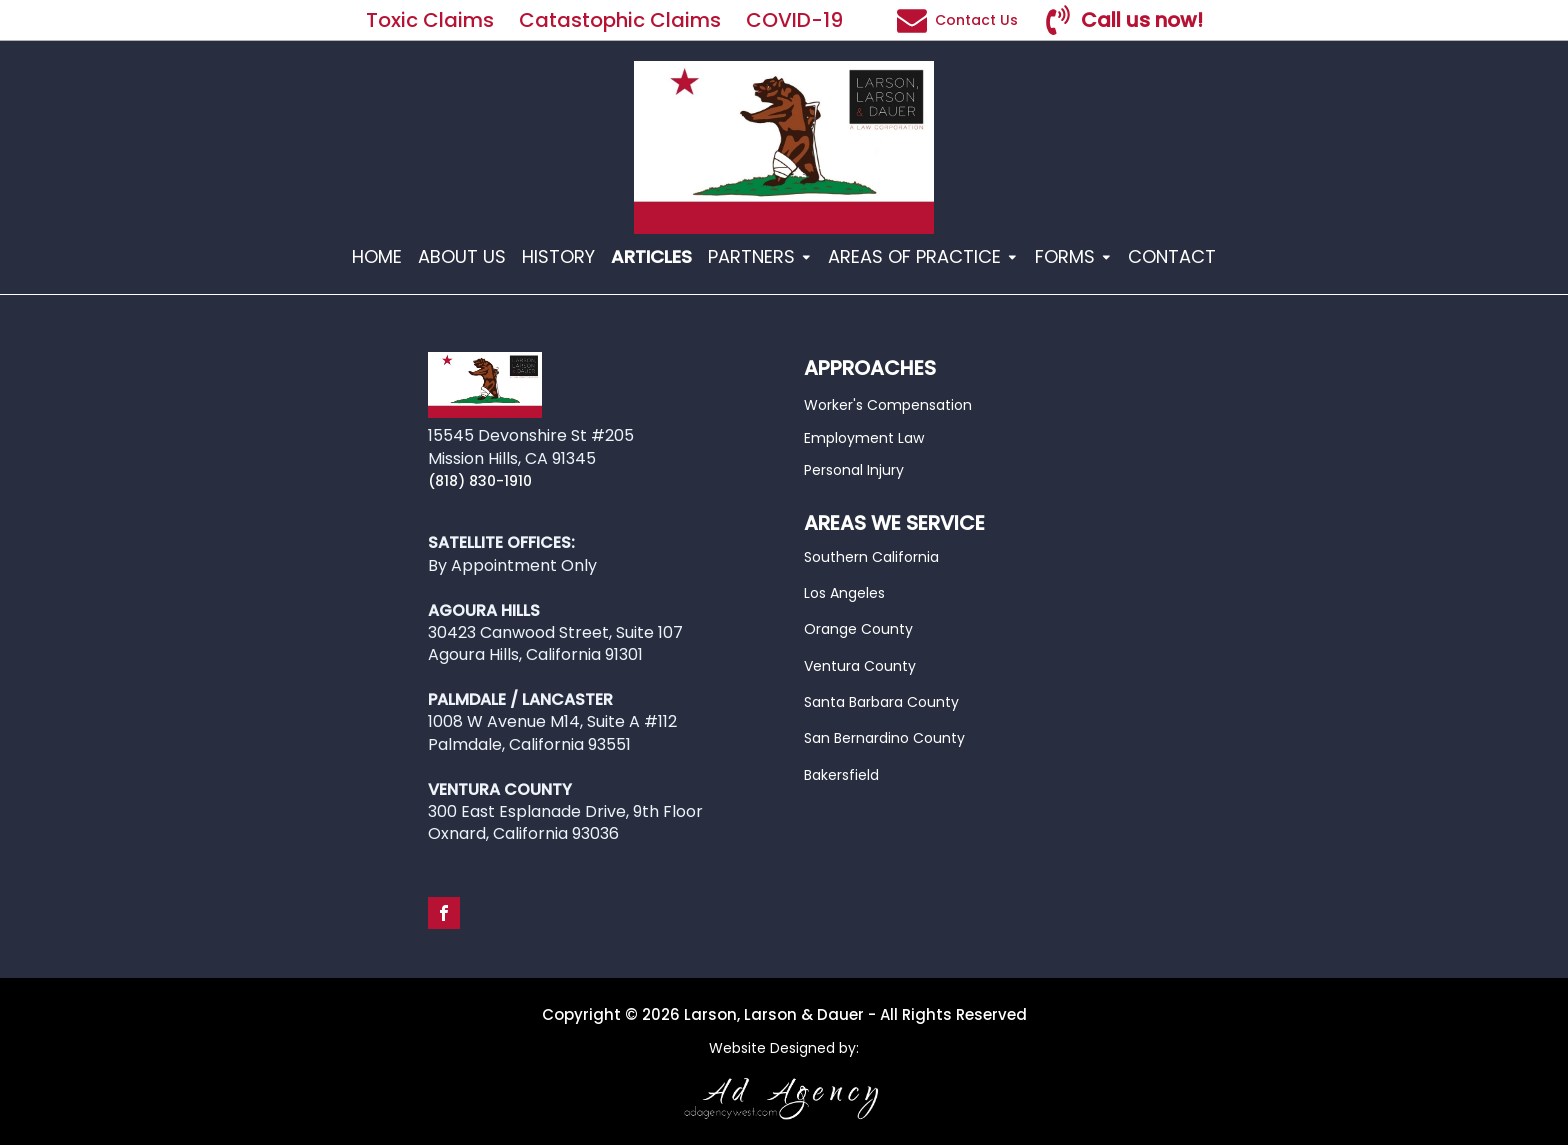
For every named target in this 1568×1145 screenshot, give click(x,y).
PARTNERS (760, 256)
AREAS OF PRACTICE (923, 256)
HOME (377, 256)
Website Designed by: (784, 1048)
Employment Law (864, 438)
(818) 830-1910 (480, 481)
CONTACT (1172, 256)
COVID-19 (797, 20)
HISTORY (558, 256)
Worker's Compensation (888, 405)
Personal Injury (854, 470)
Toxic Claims (430, 20)
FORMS (1074, 256)
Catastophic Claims (620, 20)
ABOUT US (462, 256)
